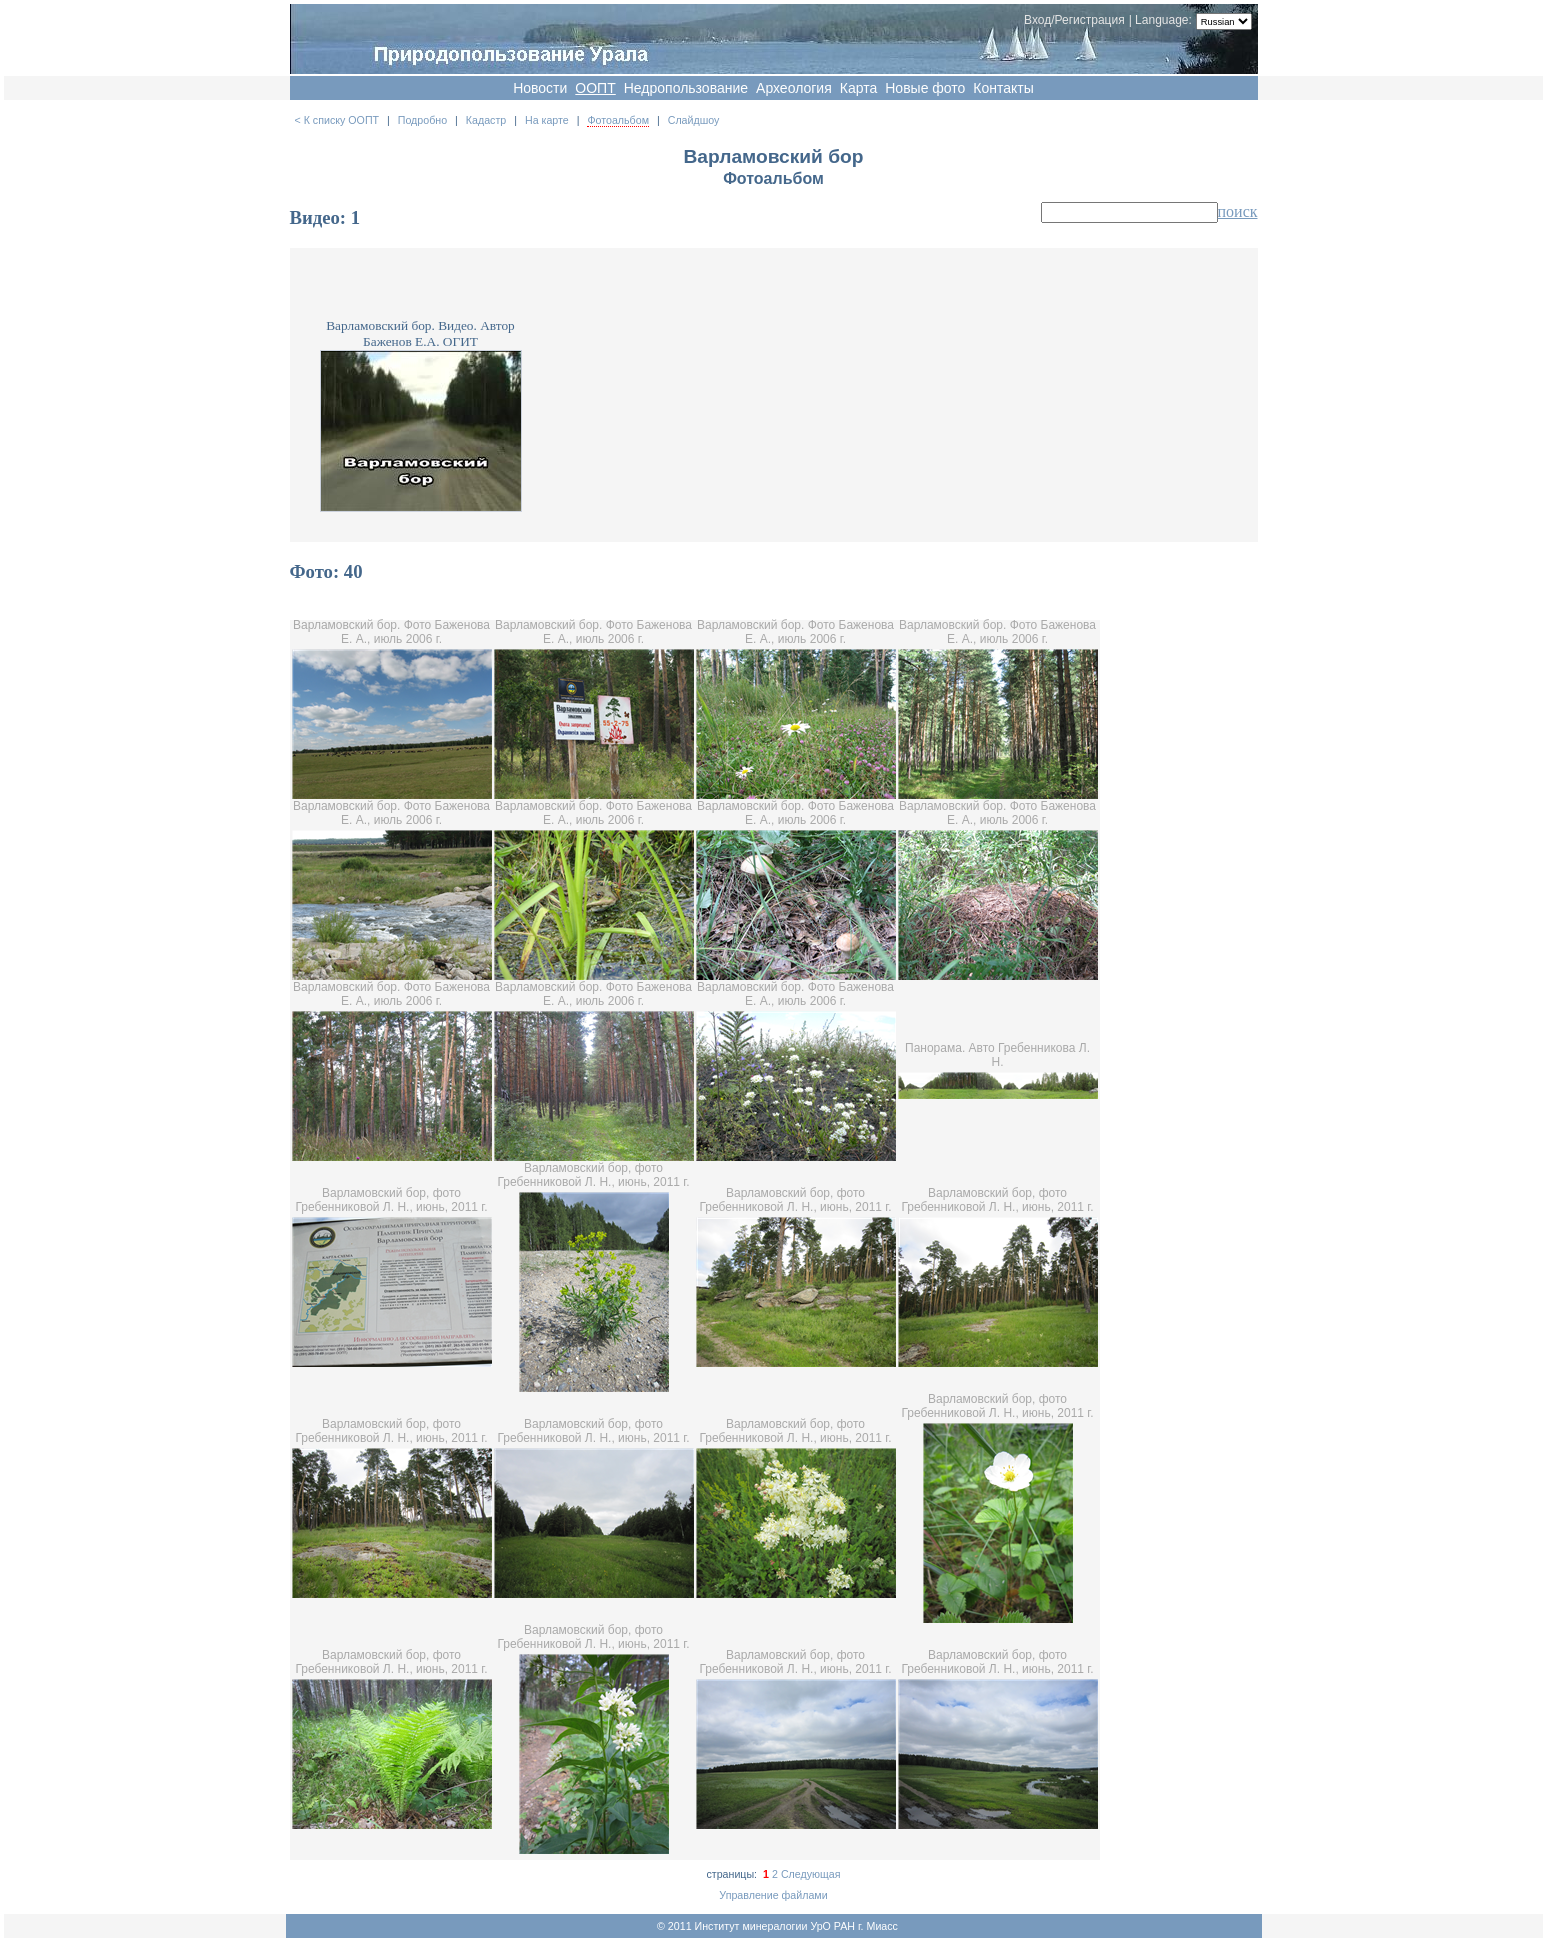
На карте (547, 120)
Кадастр (486, 120)
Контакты (1003, 88)
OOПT (595, 88)
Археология (794, 88)
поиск (1238, 211)
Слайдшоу (694, 120)
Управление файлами (773, 1895)
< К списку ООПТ (337, 120)
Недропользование (686, 88)
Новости (540, 88)
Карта (858, 88)
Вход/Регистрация (1074, 20)
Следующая (811, 1874)
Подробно (422, 120)
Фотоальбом (618, 120)
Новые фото (925, 88)
